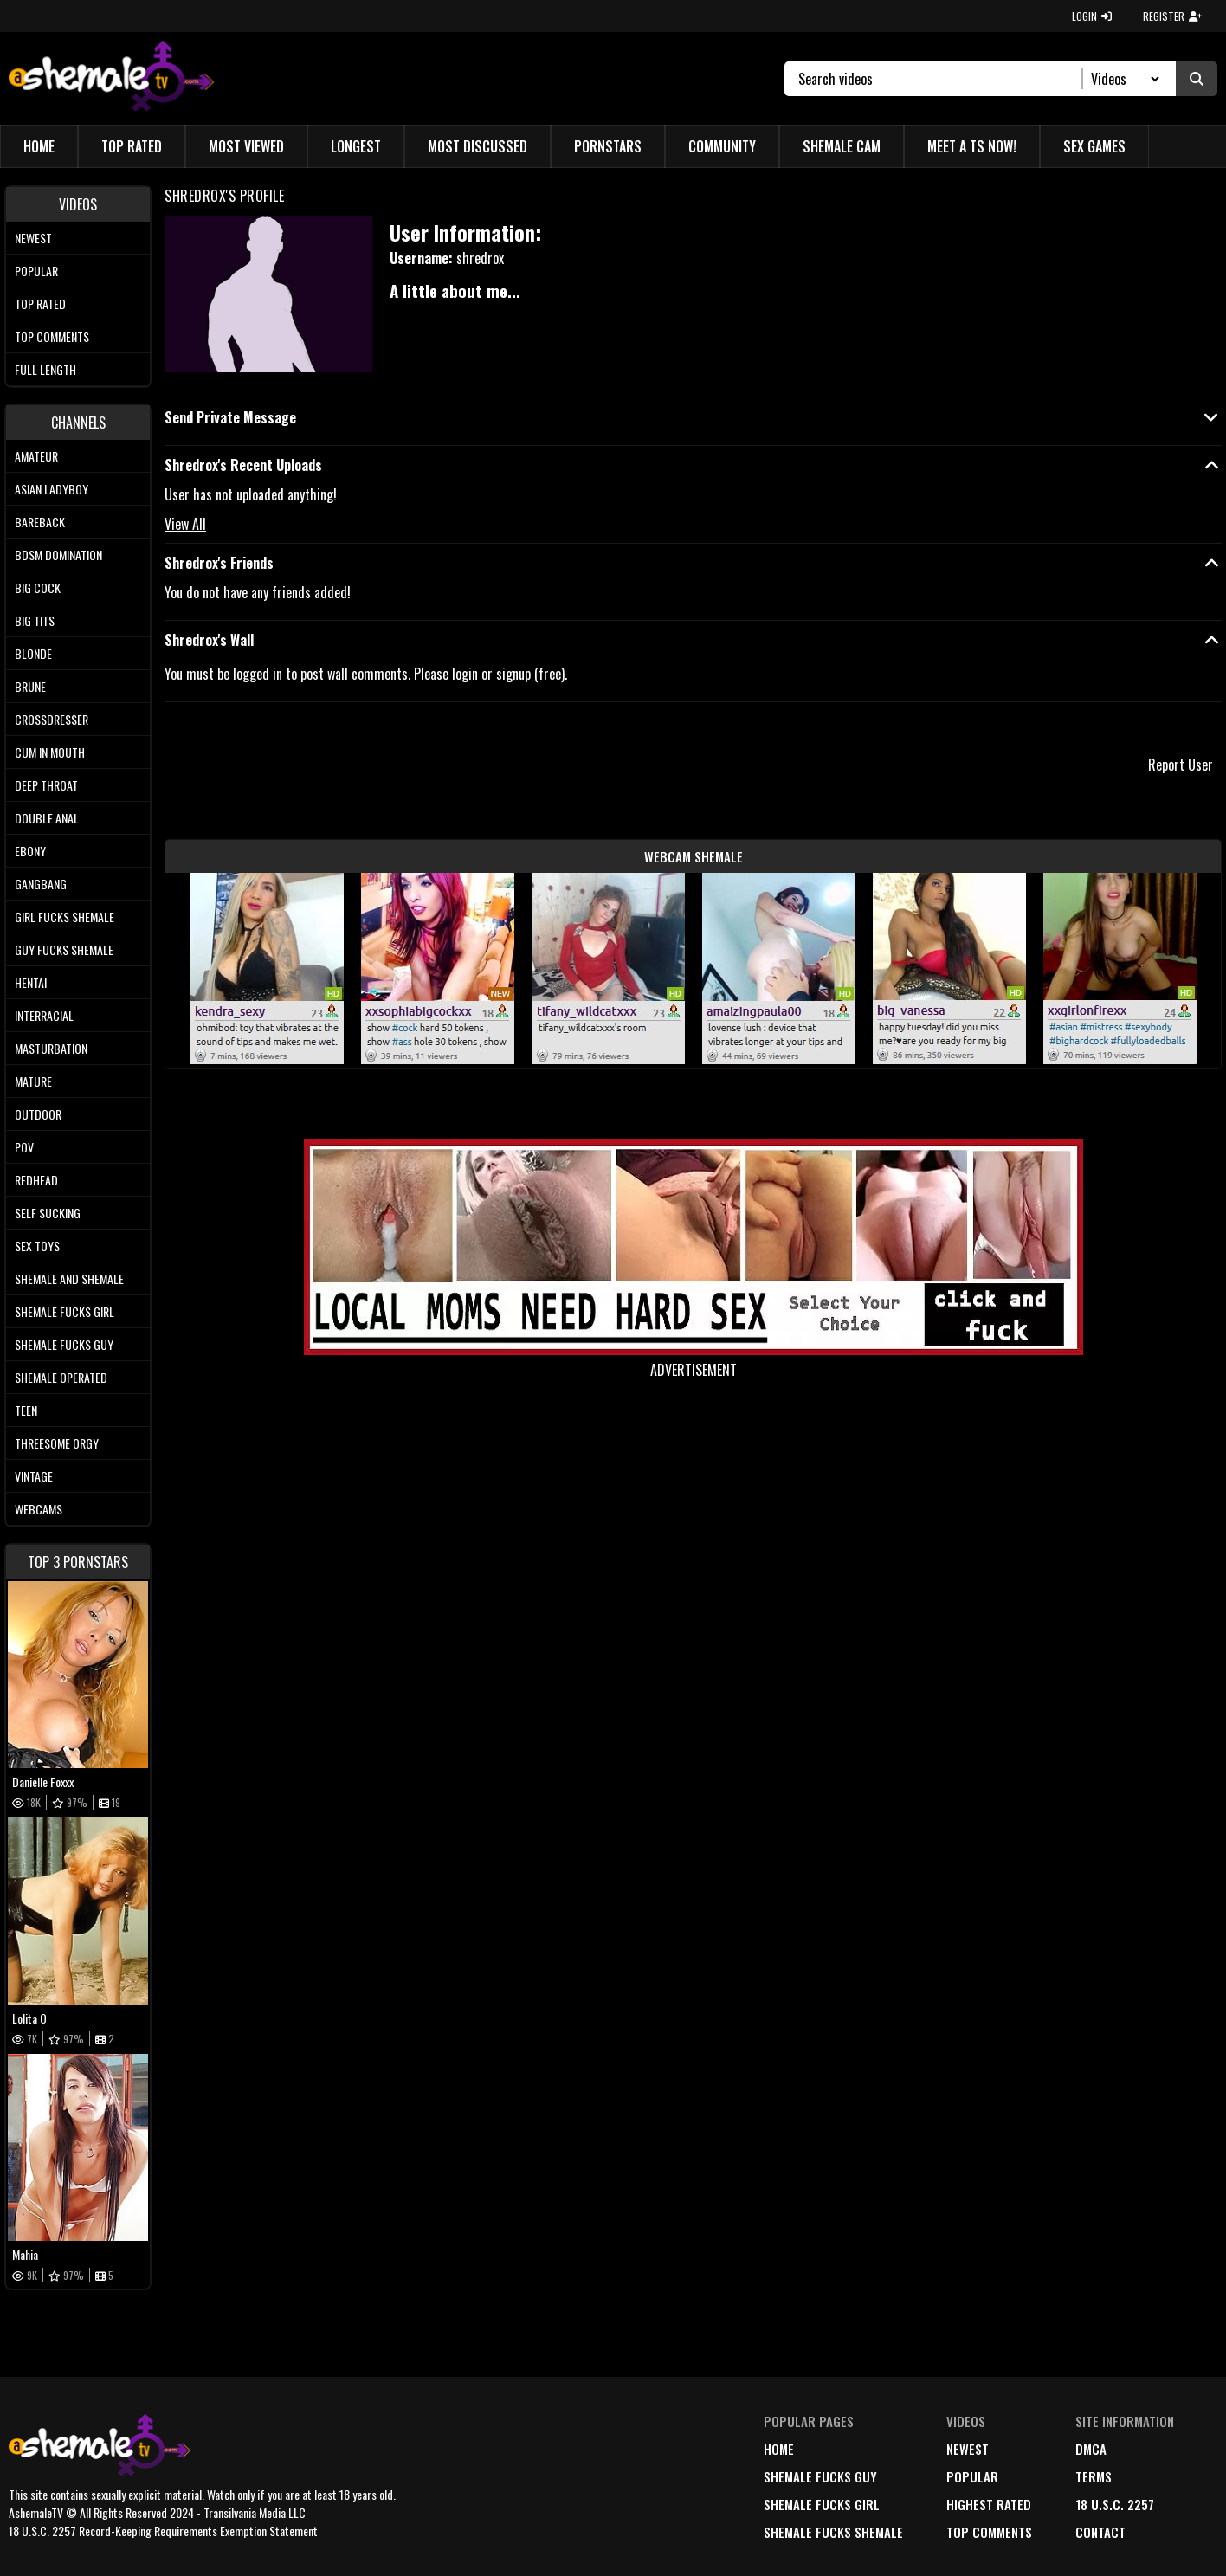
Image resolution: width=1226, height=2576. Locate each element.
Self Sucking (48, 1213)
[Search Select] (1122, 79)
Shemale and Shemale (69, 1278)
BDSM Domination (58, 555)
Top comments (52, 336)
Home (39, 146)
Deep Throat (46, 785)
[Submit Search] (1196, 78)
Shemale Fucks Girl (64, 1311)
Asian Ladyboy (51, 489)
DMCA (1091, 2448)
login (465, 673)
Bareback (40, 522)
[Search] (940, 78)
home (779, 2448)
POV (24, 1147)
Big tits (35, 620)
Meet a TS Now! (971, 146)
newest (967, 2448)
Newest (33, 238)
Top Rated (131, 146)
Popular (36, 270)
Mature (33, 1081)
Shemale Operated (61, 1377)
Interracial (44, 1015)
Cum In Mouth (50, 752)
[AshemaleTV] (111, 78)
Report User (1180, 764)
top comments (989, 2531)
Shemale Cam (842, 146)
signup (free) (530, 673)
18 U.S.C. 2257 (1114, 2504)
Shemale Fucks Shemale (833, 2531)
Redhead (36, 1180)
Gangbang (41, 884)
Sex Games (1094, 146)
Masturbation (51, 1048)
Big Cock (38, 587)
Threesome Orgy (57, 1443)
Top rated (40, 303)
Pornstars (608, 146)
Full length (45, 369)
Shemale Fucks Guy (64, 1344)
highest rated (988, 2504)
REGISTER (1172, 16)
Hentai (31, 982)
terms (1093, 2476)
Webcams (38, 1509)
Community (722, 146)
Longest (356, 146)
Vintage (34, 1476)
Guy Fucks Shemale (64, 949)
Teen (26, 1410)
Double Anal (47, 818)
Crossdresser (51, 719)
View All (185, 523)
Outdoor (38, 1114)
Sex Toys (37, 1245)
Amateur (36, 456)
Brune (30, 686)
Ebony (30, 851)
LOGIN (1092, 16)
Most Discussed (477, 146)
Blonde (33, 653)
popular (972, 2476)
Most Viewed (246, 146)
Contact (1100, 2531)
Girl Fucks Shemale (64, 916)
